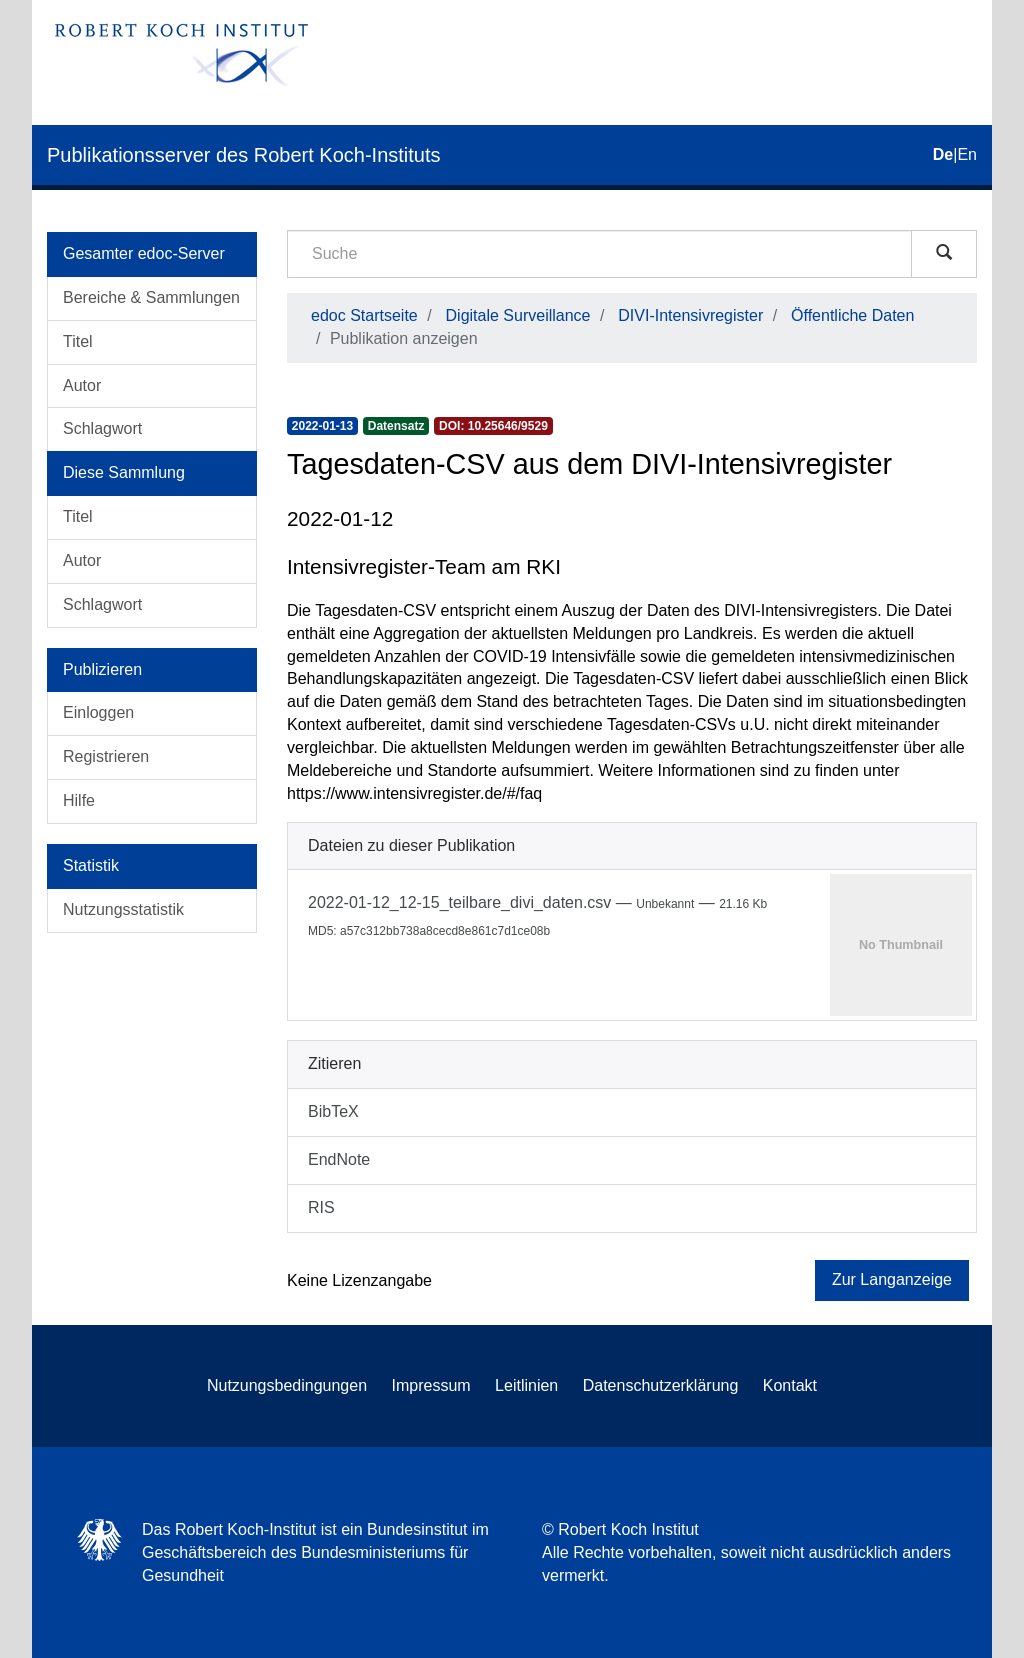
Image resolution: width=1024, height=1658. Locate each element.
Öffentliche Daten (852, 315)
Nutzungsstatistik (123, 909)
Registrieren (106, 756)
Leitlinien (526, 1385)
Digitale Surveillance (518, 315)
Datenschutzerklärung (661, 1385)
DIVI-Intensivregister (690, 315)
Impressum (431, 1385)
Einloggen (98, 712)
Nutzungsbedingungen (287, 1385)
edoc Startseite (364, 315)
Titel (78, 341)
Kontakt (790, 1385)
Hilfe (79, 800)
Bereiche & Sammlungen (151, 297)
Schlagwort (102, 428)
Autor (82, 385)
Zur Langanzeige (892, 1279)
